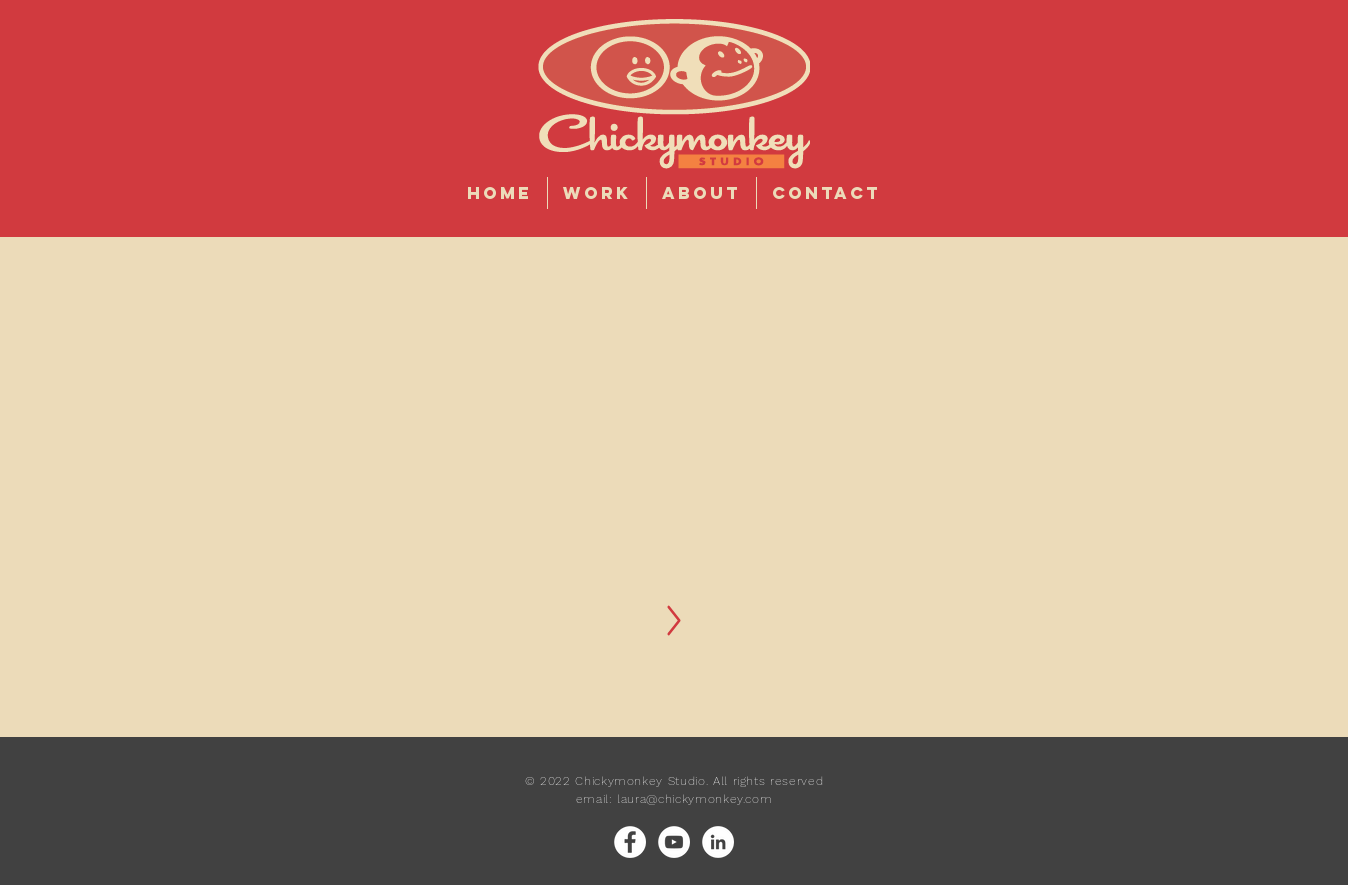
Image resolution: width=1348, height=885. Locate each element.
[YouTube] (674, 842)
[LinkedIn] (718, 842)
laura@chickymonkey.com (694, 799)
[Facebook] (630, 842)
